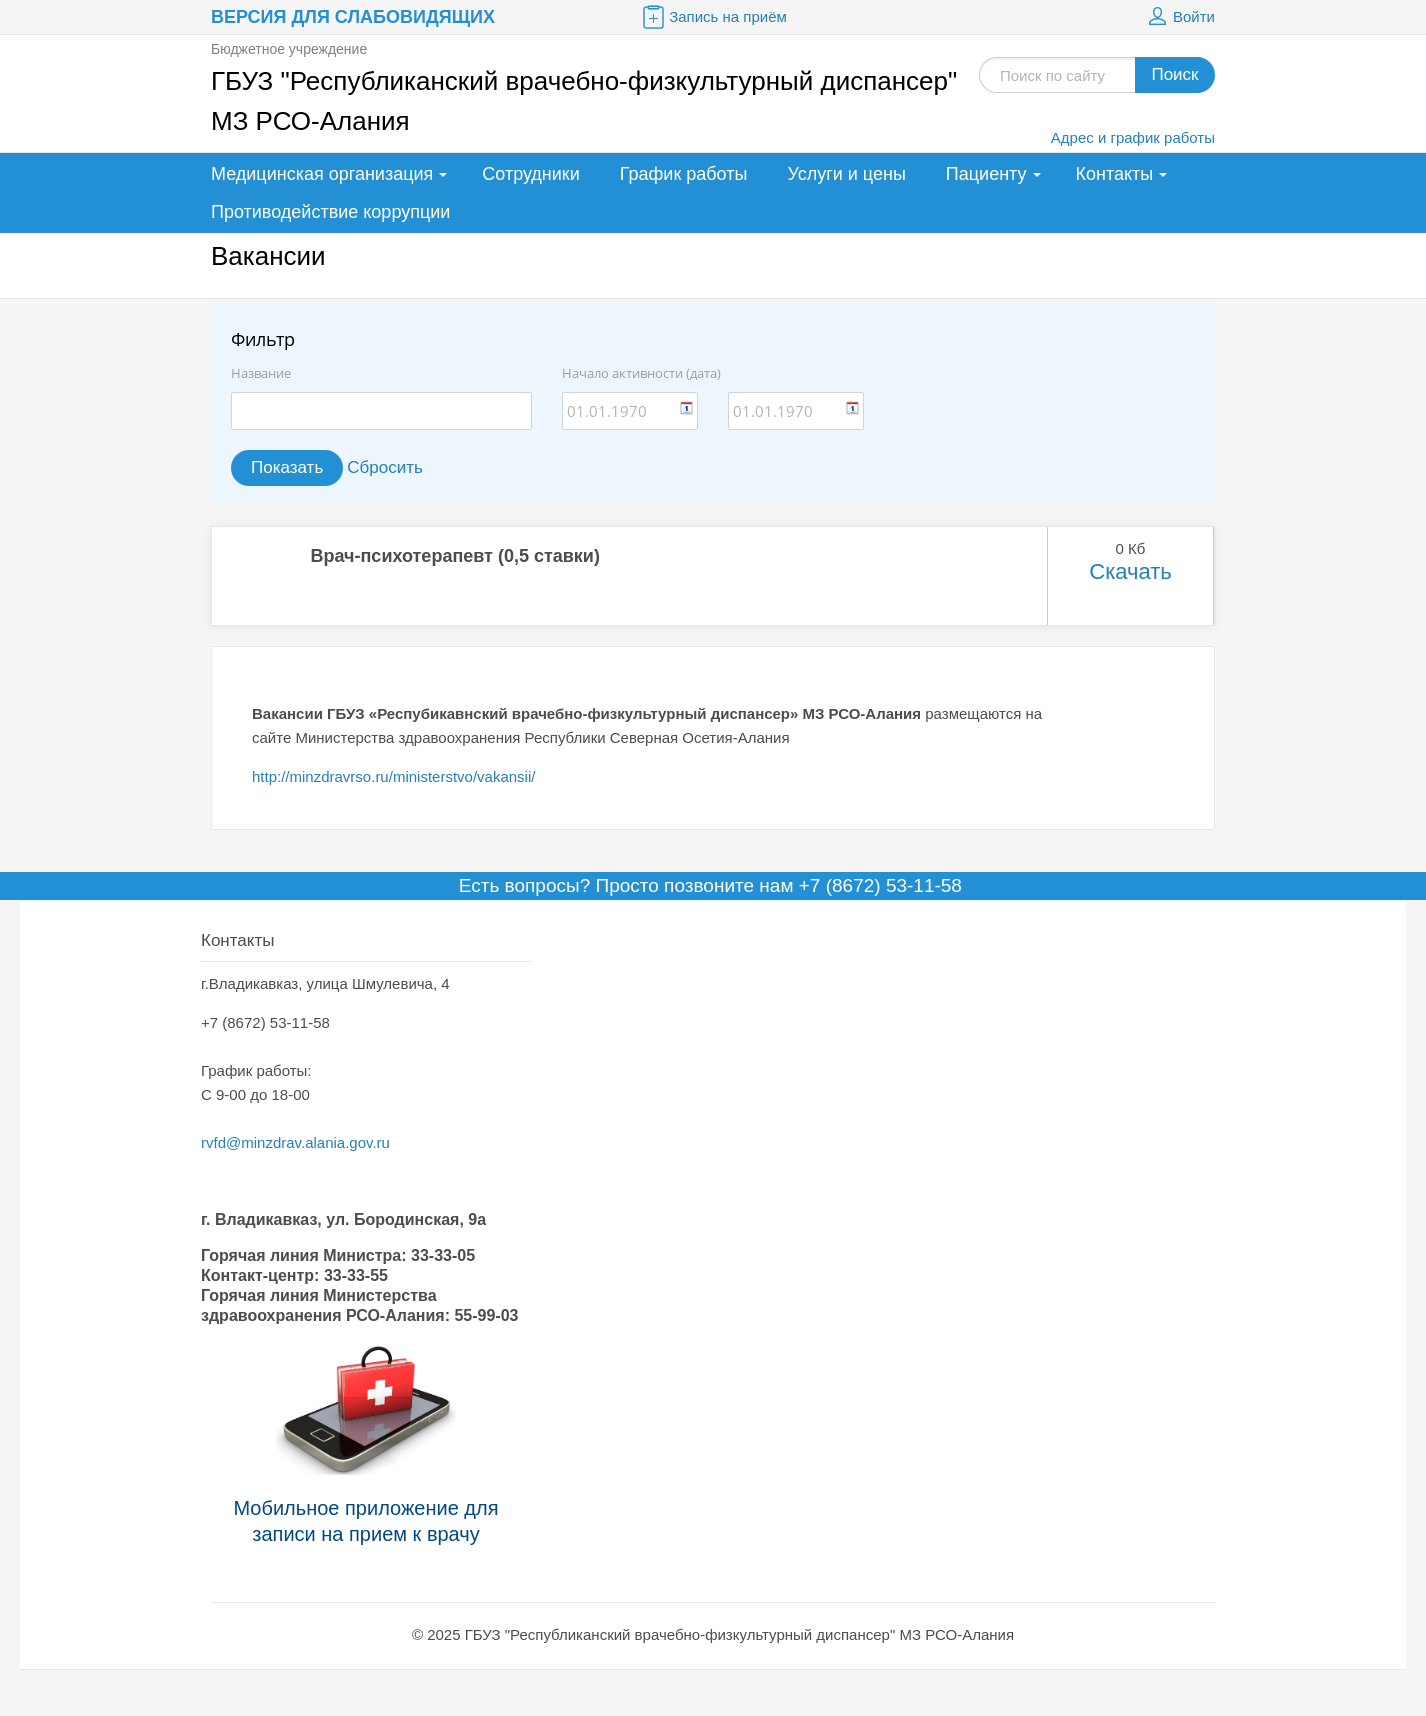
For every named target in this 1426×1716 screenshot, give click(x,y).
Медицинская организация (322, 174)
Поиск (1174, 74)
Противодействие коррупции (330, 212)
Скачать (1130, 571)
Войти (1179, 17)
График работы (684, 174)
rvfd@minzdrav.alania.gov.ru (295, 1142)
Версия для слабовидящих (353, 17)
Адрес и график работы (1133, 137)
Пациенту (986, 174)
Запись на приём (713, 17)
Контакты (1115, 174)
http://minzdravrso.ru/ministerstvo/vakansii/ (393, 776)
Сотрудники (531, 174)
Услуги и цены (846, 174)
